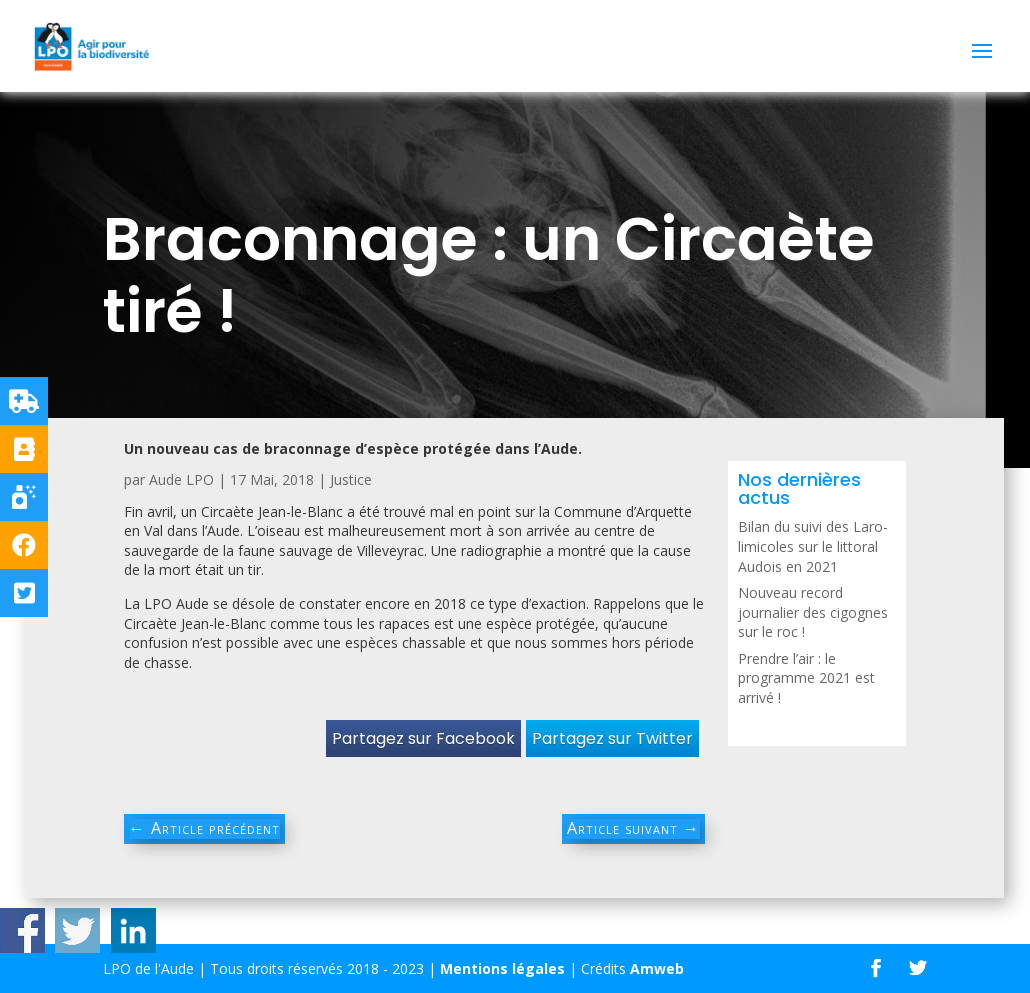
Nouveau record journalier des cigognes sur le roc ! (813, 612)
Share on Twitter (77, 930)
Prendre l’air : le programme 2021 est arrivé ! (806, 678)
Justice (351, 479)
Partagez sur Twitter (612, 738)
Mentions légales (502, 968)
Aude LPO (181, 479)
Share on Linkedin (133, 930)
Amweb (657, 968)
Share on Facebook (22, 930)
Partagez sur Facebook (423, 738)
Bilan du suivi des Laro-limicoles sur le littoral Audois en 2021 (813, 546)
